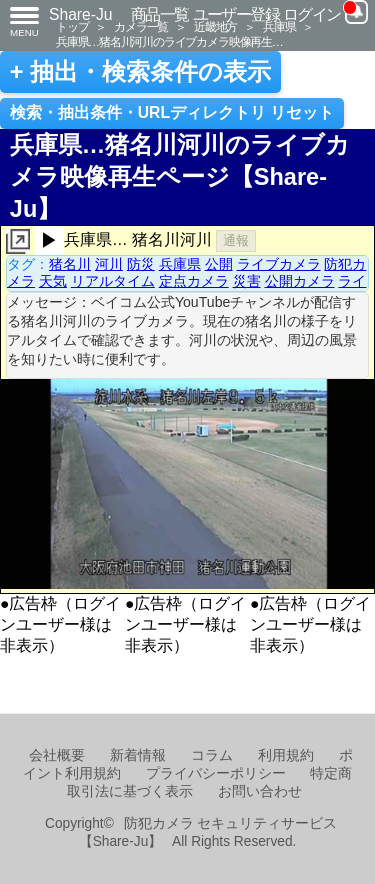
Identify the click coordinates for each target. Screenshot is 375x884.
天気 (53, 281)
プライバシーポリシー (216, 773)
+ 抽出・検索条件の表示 (140, 72)
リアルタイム (113, 281)
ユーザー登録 (236, 14)
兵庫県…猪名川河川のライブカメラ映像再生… (169, 41)
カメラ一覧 (141, 26)
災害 (247, 281)
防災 (141, 264)
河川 (109, 264)
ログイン (312, 14)
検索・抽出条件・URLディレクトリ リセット (172, 112)
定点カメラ (194, 281)
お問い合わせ (260, 791)
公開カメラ (300, 281)
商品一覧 (160, 14)
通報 (236, 240)
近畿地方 (215, 26)
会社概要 (57, 755)
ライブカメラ (279, 264)
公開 (219, 264)
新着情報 (138, 755)
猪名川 (70, 264)
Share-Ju (81, 14)
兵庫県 (279, 26)
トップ (72, 26)
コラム (212, 755)
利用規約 (286, 755)
